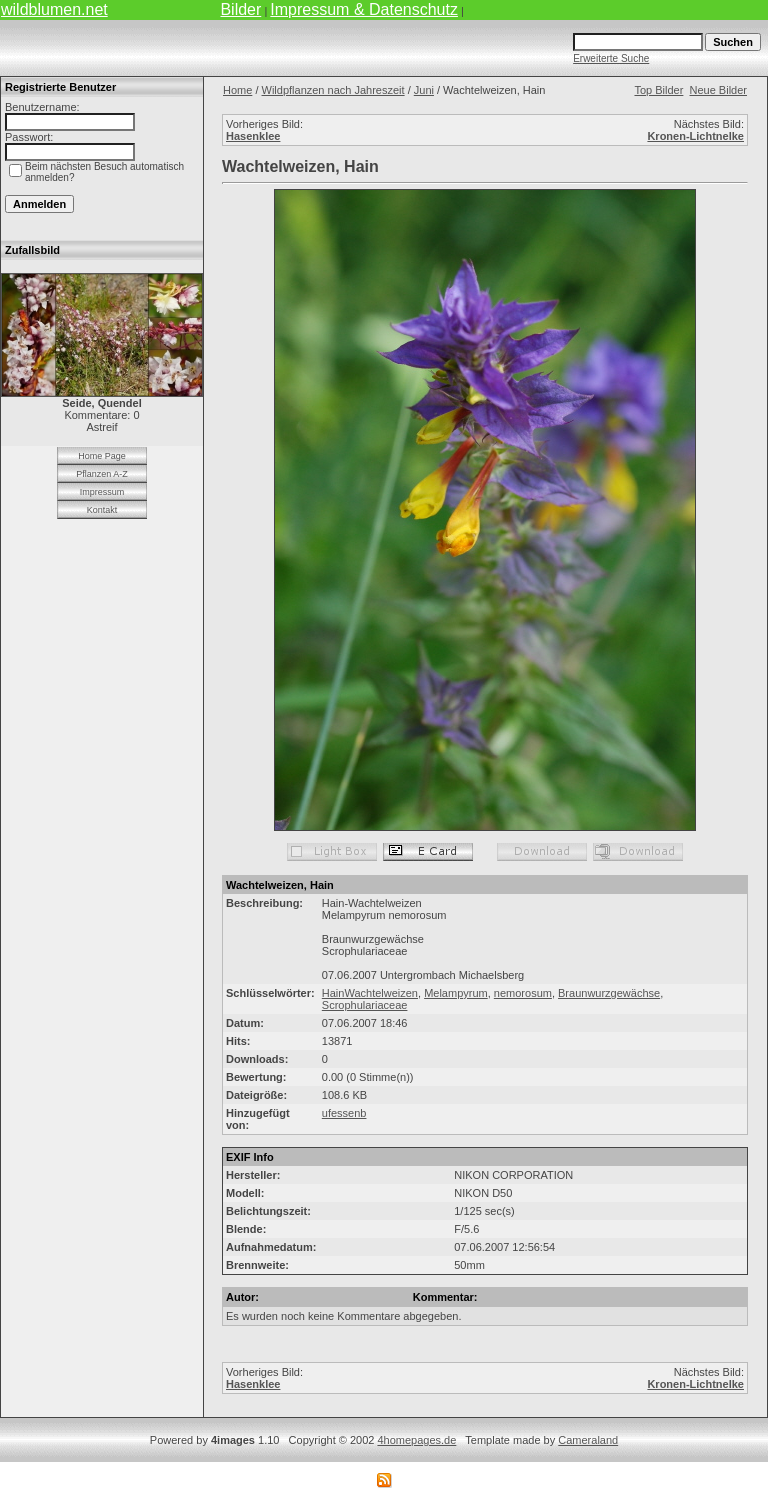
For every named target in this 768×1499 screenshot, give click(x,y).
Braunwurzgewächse (609, 993)
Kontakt (102, 510)
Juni (424, 90)
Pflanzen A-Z (102, 474)
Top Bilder (658, 90)
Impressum (102, 492)
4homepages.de (416, 1440)
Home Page (102, 456)
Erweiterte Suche (611, 58)
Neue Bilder (718, 90)
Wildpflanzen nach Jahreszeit (333, 90)
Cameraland (588, 1440)
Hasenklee (253, 136)
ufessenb (344, 1113)
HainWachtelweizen (370, 993)
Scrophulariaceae (365, 1005)
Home (237, 90)
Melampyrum (456, 993)
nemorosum (523, 993)
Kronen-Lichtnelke (695, 136)
